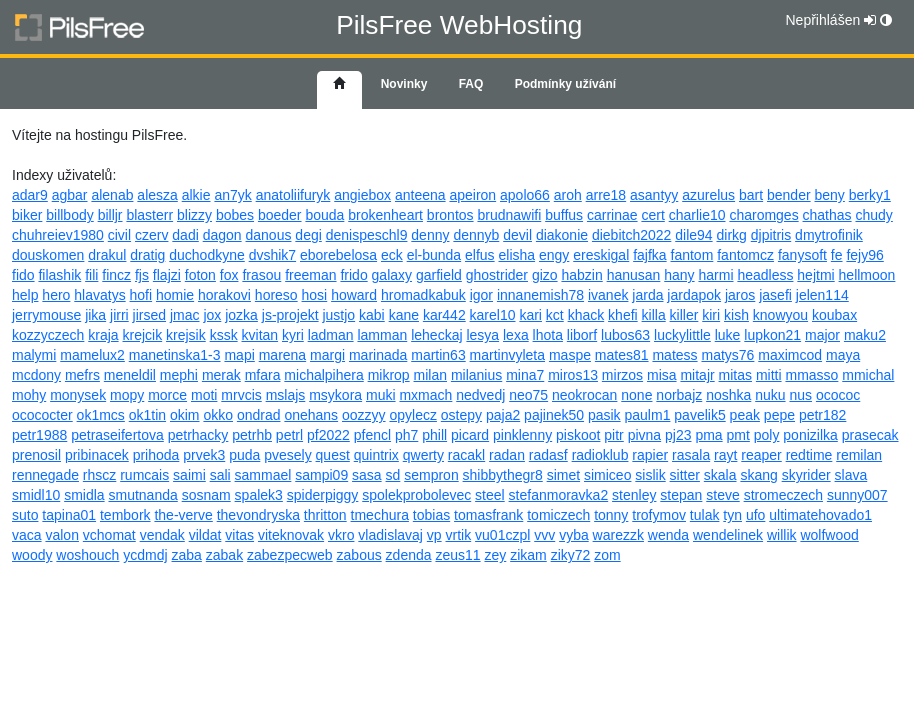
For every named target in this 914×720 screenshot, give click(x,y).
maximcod (790, 355)
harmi (715, 275)
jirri (119, 315)
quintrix (376, 455)
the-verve (183, 515)
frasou (261, 275)
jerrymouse (46, 315)
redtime (809, 455)
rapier (650, 455)
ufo (755, 515)
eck (392, 255)
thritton (325, 515)
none (636, 395)
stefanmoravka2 (559, 495)
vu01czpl (502, 535)
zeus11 (457, 555)
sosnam (206, 495)
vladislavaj (390, 535)
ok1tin (147, 415)
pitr (613, 435)
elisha (517, 255)
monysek (78, 395)
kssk (224, 335)
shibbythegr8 (503, 475)
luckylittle (682, 335)
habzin (581, 275)
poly (767, 435)
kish (736, 315)
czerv (151, 235)
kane (404, 315)
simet (563, 475)
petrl (289, 435)
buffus (564, 215)
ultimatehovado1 (820, 515)
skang (758, 475)
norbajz (679, 395)
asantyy (654, 195)
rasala (691, 455)
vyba (574, 535)
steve (722, 495)
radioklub (600, 455)
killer (684, 315)
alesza (157, 195)
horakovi (224, 295)
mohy (29, 395)
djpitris (771, 235)
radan (507, 455)
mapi (239, 355)
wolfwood (829, 535)
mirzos (622, 375)
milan (430, 375)
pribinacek (97, 455)
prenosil (36, 455)
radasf (548, 455)
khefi (623, 315)
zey (495, 555)
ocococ (838, 395)
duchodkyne (207, 255)
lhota (548, 335)
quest (333, 455)
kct (555, 315)
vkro (341, 535)
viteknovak (291, 535)
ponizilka (810, 435)
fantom (692, 255)
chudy (873, 215)
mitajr (697, 375)
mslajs (286, 395)
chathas (827, 215)
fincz (116, 275)
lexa (516, 335)
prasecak (870, 435)
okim (185, 415)
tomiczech (558, 515)
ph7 (406, 435)
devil (517, 235)
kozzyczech (48, 335)
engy (554, 255)
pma (708, 435)
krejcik (143, 335)
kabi (372, 315)
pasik (604, 415)
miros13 (573, 375)
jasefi (775, 295)
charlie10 (697, 215)
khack (586, 315)
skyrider (806, 475)
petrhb (252, 435)
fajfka (649, 255)
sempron (431, 475)
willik (782, 535)
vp (434, 535)
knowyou (780, 315)
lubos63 (625, 335)
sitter (685, 475)
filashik (59, 275)
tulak (705, 515)
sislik (650, 475)
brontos (450, 215)
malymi (34, 355)
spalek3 (259, 495)
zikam (528, 555)
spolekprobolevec (416, 495)
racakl (466, 455)
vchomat (109, 535)
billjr (110, 215)
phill (434, 435)
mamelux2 (92, 355)
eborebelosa (338, 255)
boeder (280, 215)
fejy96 (864, 255)
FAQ (471, 84)
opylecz (412, 415)
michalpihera (323, 375)
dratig (147, 255)
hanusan (634, 275)
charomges (763, 215)
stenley (634, 495)
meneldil (130, 375)
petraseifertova (117, 435)
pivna (644, 435)
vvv (544, 535)
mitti (769, 375)
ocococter (42, 415)
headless (765, 275)
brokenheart (385, 215)
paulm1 (648, 415)
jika (95, 315)
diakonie (562, 235)
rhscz (99, 475)
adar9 (30, 195)
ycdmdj (145, 555)
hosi (315, 295)
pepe (779, 415)
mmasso (811, 375)
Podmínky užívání (565, 84)
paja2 (503, 415)
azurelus (708, 195)
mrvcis (241, 395)
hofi (141, 295)
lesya (482, 335)
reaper (761, 455)
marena (282, 355)
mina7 (525, 375)
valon (61, 535)
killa (654, 315)
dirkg (732, 235)
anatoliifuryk (293, 195)
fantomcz (745, 255)
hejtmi (815, 275)
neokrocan (584, 395)
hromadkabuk (423, 295)
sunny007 (857, 495)
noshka (728, 395)
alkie (196, 195)
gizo (545, 275)
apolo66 (525, 195)
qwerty (423, 455)
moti (204, 395)
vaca (27, 535)
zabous (359, 555)
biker (27, 215)
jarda (647, 295)
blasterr (149, 215)
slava (851, 475)
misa (662, 375)
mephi (179, 375)
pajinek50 (554, 415)
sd (393, 475)
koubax (834, 315)
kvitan (260, 335)
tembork (125, 515)
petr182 (822, 415)
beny (830, 195)
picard (470, 435)
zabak (224, 555)
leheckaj (436, 335)
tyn (732, 515)
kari (530, 315)
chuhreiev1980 (58, 235)
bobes (235, 215)
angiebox (362, 195)
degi (308, 235)
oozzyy (364, 415)
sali (220, 475)
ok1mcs (101, 415)
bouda (324, 215)
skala (720, 475)
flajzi (167, 275)
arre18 (606, 195)
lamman (382, 335)
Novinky (404, 84)
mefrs (82, 375)
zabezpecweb (290, 555)
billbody (69, 215)
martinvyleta (507, 355)
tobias (431, 515)
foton (200, 275)
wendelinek (728, 535)
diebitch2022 (631, 235)
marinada (378, 355)
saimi (189, 475)
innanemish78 (540, 295)
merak (221, 375)
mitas (735, 375)
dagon (222, 235)
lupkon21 (772, 335)
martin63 (438, 355)
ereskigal (601, 255)
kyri (293, 335)
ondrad (259, 415)
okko (218, 415)
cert (652, 215)
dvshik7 (272, 255)
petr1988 (39, 435)
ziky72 (571, 555)
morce (167, 395)
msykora (335, 395)
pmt (738, 435)
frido (353, 275)
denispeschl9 (367, 235)
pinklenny (522, 435)
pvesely (287, 455)
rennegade (45, 475)
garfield (439, 275)
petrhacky (198, 435)
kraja (103, 335)
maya (843, 355)
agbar (70, 195)
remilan (859, 455)
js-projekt (290, 315)
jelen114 (822, 295)
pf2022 (328, 435)
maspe (570, 355)
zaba (187, 555)
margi (327, 355)
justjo (338, 315)
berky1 (870, 195)
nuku (770, 395)
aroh (568, 195)
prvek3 (204, 455)
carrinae (612, 215)
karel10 (493, 315)
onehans (311, 415)
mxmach (425, 395)
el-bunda (434, 255)
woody (32, 555)
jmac (185, 315)
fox (229, 275)
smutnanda (143, 495)
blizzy (194, 215)
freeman (310, 275)
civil (119, 235)
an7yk (232, 195)
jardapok (694, 295)
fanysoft (802, 255)
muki (381, 395)
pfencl (372, 435)
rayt (725, 455)
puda (244, 455)
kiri (711, 315)
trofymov (659, 515)
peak (745, 415)
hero (56, 295)
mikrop (389, 375)
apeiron (472, 195)
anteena (420, 195)
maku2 (865, 335)
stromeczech (783, 495)
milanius (476, 375)
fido (23, 275)
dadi (185, 235)
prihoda (156, 455)
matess (674, 355)
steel (490, 495)
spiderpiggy (323, 495)
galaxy (392, 275)
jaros (740, 295)
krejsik (186, 335)
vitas (239, 535)
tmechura (380, 515)
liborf (582, 335)
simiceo (607, 475)
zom (607, 555)
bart (751, 195)
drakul (107, 255)
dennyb (476, 235)
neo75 (528, 395)
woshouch (87, 555)
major (822, 335)
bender (789, 195)
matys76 (727, 355)
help (25, 295)
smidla (84, 495)
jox (212, 315)
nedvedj (480, 395)
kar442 (444, 315)
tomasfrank (488, 515)
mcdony (36, 375)
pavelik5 (699, 415)
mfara (263, 375)
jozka (241, 315)
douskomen (48, 255)
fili (91, 275)
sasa (367, 475)
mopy (127, 395)
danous (269, 235)
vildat (205, 535)
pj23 (678, 435)
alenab (112, 195)
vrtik (459, 535)
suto (25, 515)
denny (430, 235)
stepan (681, 495)
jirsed (149, 315)
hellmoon (867, 275)
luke (728, 335)
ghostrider (497, 275)
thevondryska (258, 515)
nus (800, 395)
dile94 (693, 235)
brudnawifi (509, 215)
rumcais (144, 475)
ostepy (461, 415)
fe (837, 255)
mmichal (868, 375)
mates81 (622, 355)
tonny (611, 515)
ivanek (608, 295)
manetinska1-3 (175, 355)
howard (354, 295)
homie (175, 295)
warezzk (618, 535)
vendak (162, 535)
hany (679, 275)
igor (481, 295)
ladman (331, 335)
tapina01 (69, 515)
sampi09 (321, 475)
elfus (480, 255)
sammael (263, 475)
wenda (668, 535)
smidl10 (36, 495)
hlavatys (99, 295)
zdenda (409, 555)
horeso (276, 295)
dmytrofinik (829, 235)
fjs (142, 275)
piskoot (578, 435)
